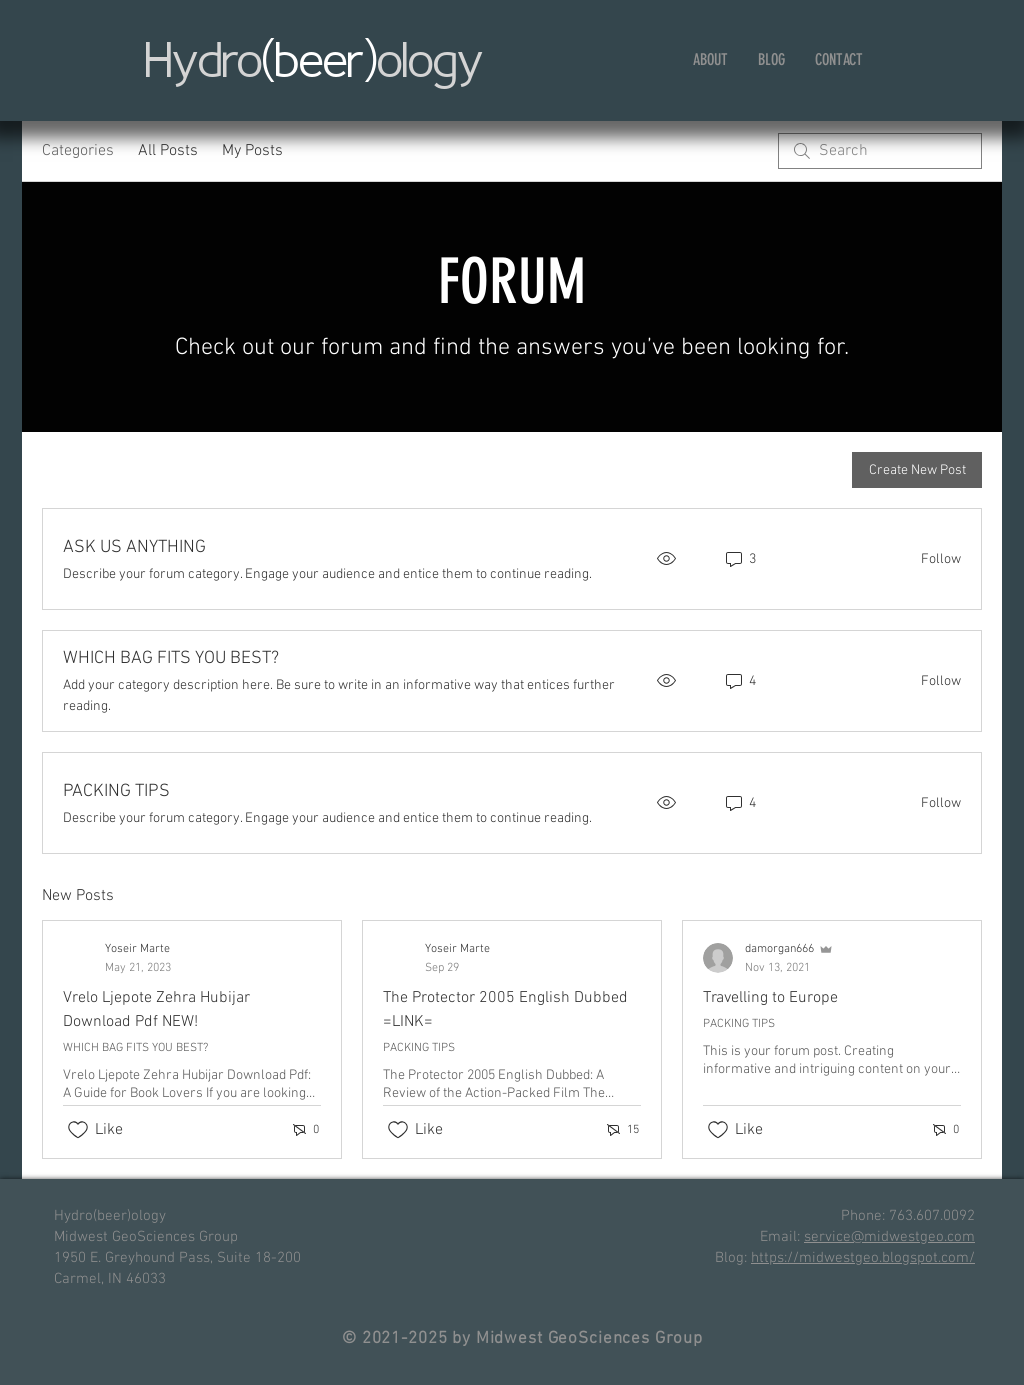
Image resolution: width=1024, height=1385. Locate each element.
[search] (880, 151)
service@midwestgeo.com (889, 1237)
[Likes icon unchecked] (78, 1130)
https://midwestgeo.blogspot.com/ (863, 1258)
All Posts (168, 151)
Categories (78, 151)
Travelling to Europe (770, 998)
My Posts (252, 151)
